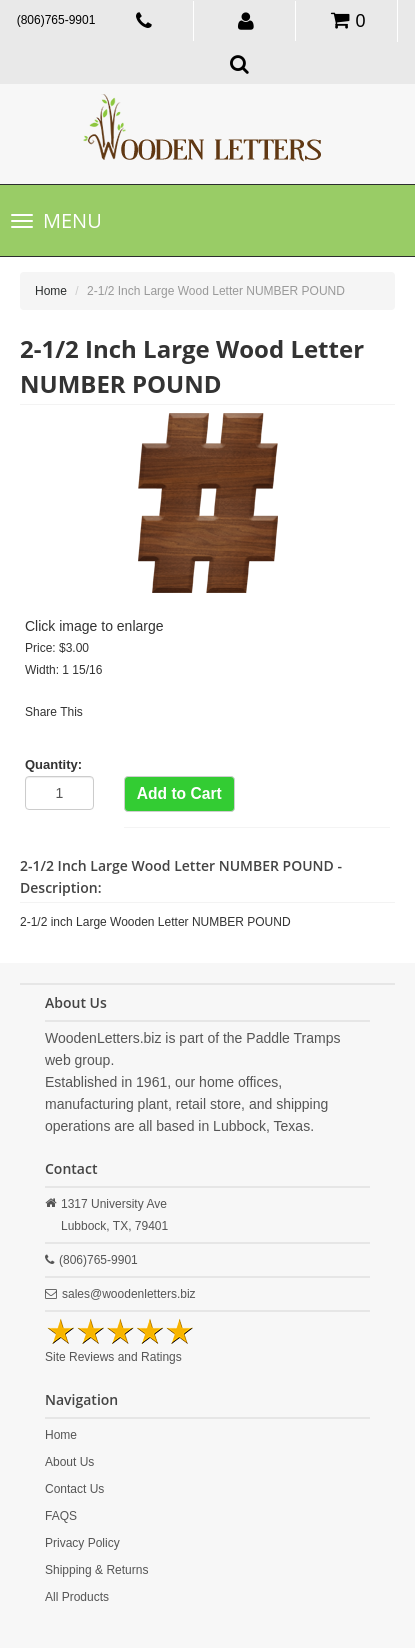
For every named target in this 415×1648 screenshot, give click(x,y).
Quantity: (53, 764)
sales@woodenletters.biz (129, 1294)
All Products (77, 1597)
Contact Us (74, 1489)
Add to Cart (179, 793)
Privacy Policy (82, 1543)
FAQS (61, 1516)
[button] (246, 20)
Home (51, 291)
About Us (69, 1462)
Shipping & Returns (96, 1570)
